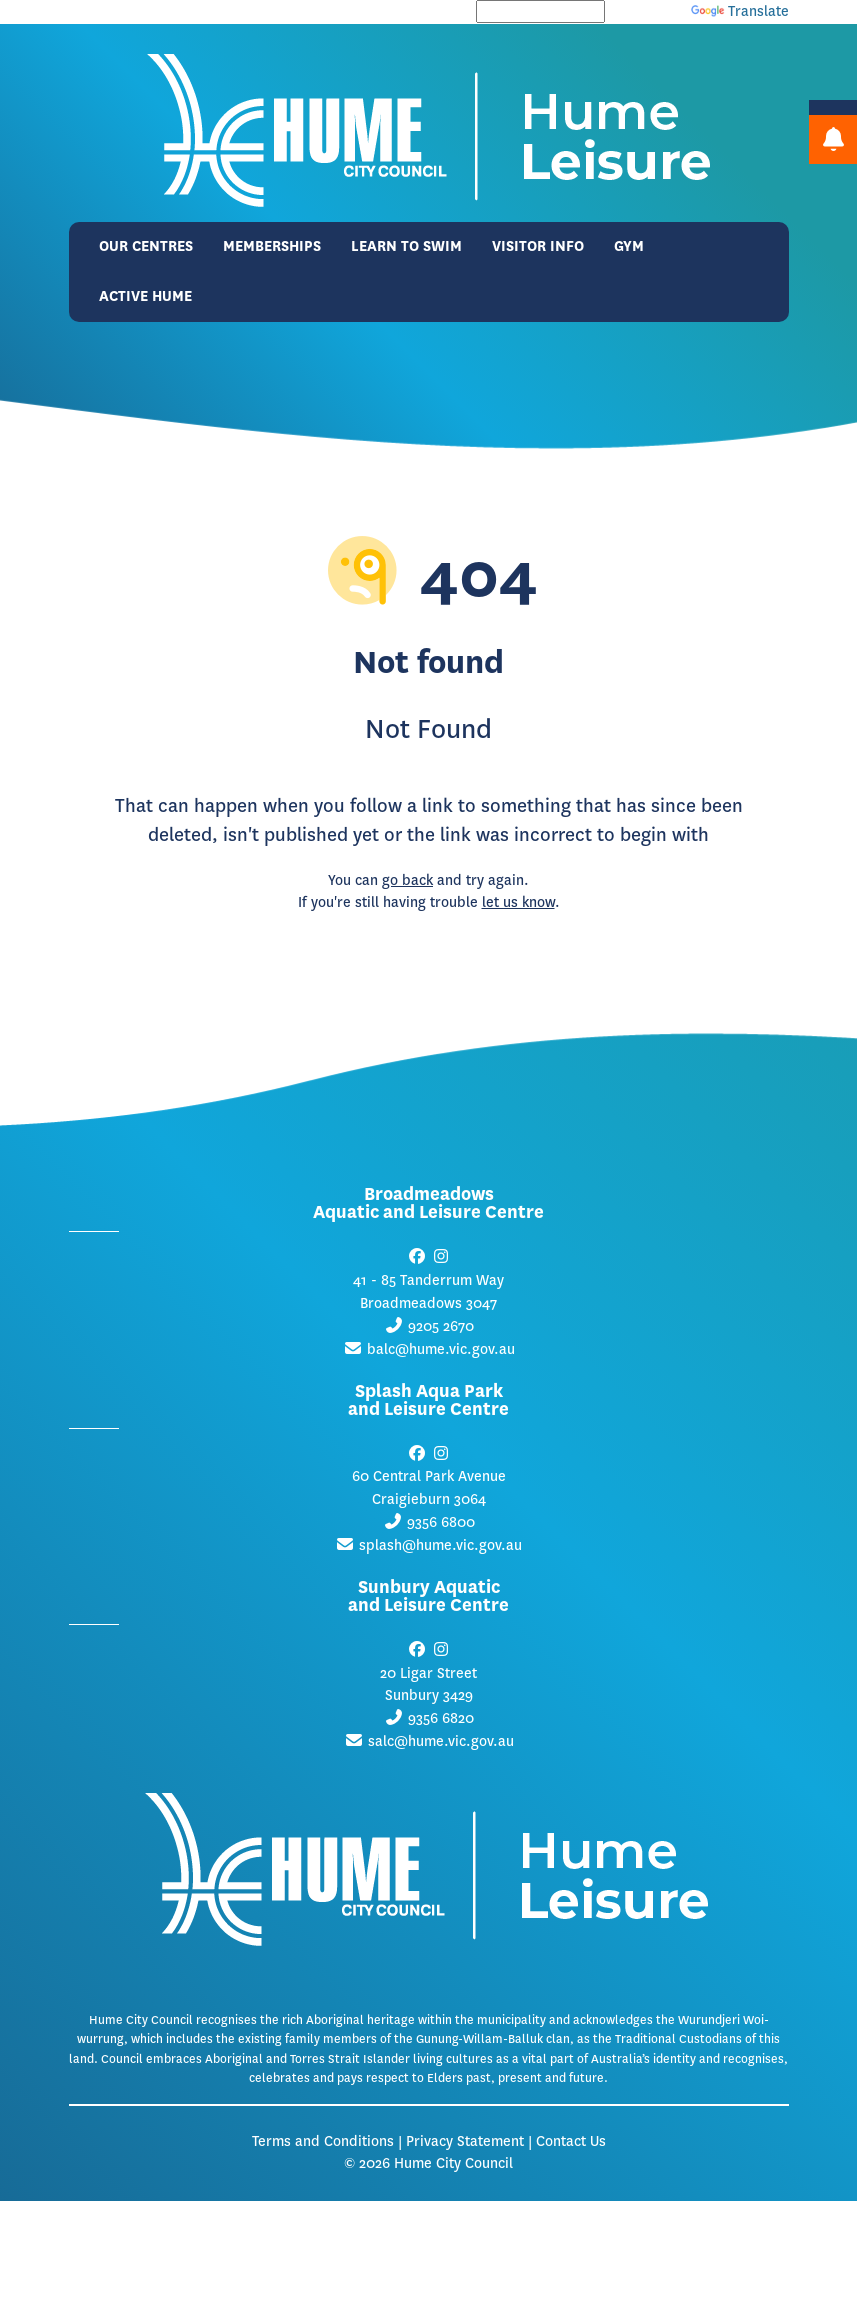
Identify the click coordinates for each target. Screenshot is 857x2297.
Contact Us (571, 2141)
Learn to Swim (406, 246)
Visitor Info (538, 246)
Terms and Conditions (323, 2141)
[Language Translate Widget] (540, 11)
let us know (518, 902)
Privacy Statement (465, 2141)
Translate (740, 11)
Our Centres (146, 246)
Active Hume (145, 296)
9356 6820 (441, 1718)
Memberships (272, 246)
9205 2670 (441, 1326)
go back (407, 880)
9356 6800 (441, 1522)
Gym (629, 246)
